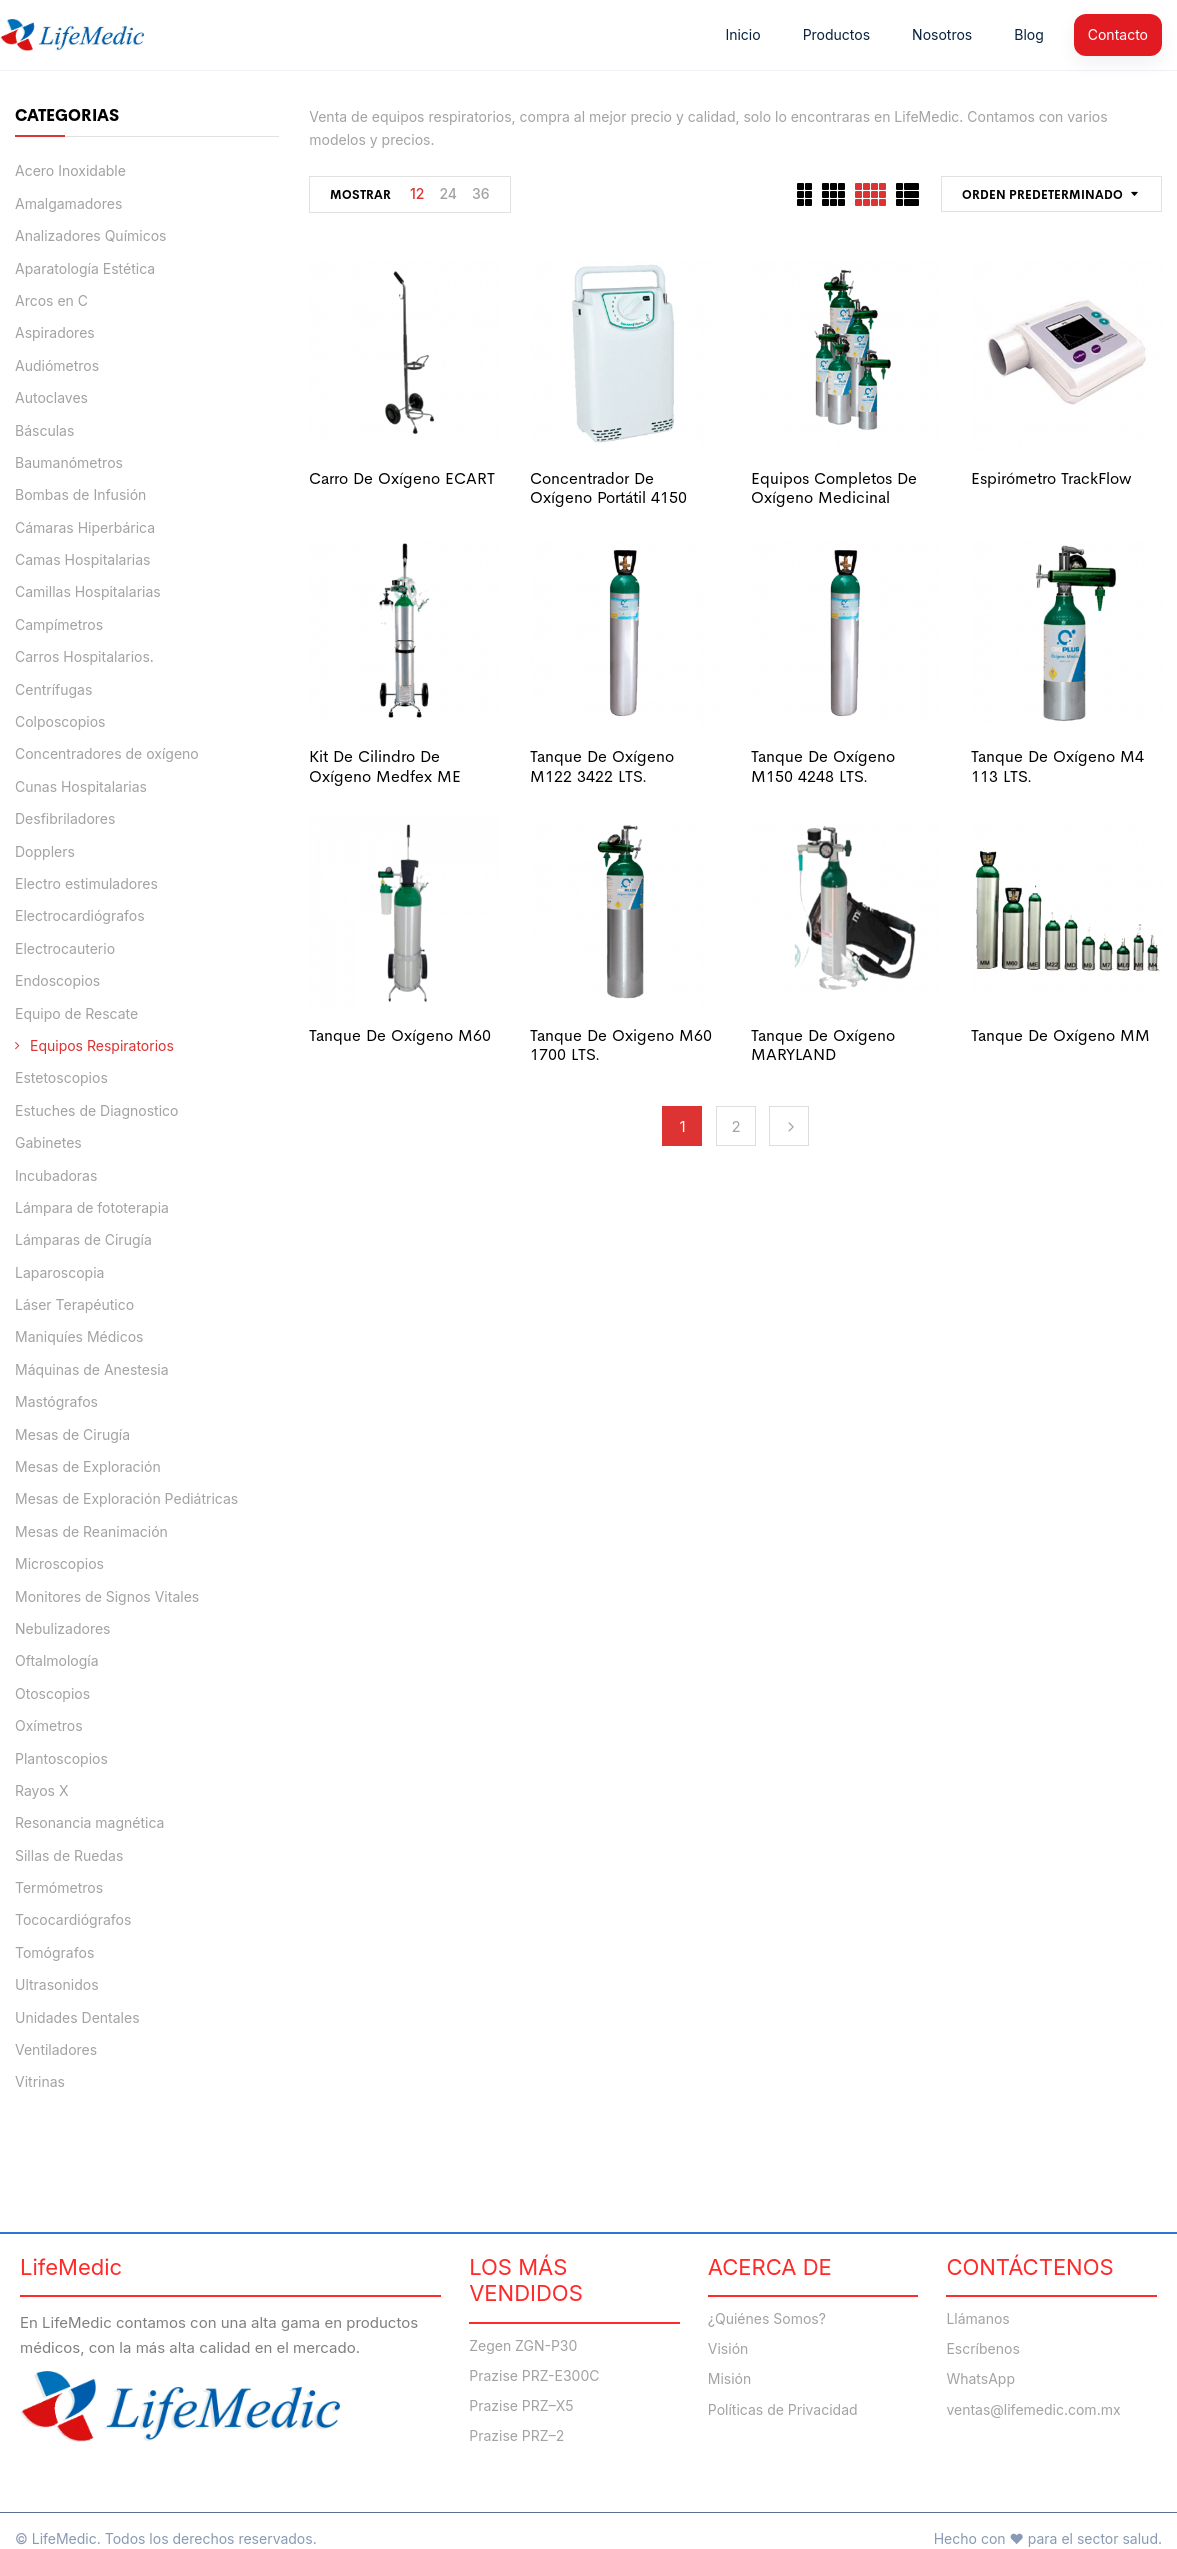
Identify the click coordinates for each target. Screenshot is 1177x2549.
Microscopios (59, 1563)
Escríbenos (982, 2349)
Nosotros (942, 34)
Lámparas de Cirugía (83, 1239)
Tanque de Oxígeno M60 (400, 1035)
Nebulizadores (63, 1628)
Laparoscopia (59, 1272)
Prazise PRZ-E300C (534, 2376)
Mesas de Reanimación (91, 1531)
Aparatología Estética (85, 268)
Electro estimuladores (86, 883)
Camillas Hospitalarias (88, 591)
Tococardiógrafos (73, 1919)
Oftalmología (57, 1660)
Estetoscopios (61, 1077)
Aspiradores (55, 332)
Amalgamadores (68, 203)
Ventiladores (56, 2049)
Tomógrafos (54, 1952)
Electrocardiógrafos (80, 915)
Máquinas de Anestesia (92, 1369)
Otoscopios (52, 1693)
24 (448, 193)
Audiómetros (57, 365)
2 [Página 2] (736, 1126)
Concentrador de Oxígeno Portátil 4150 (608, 488)
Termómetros (59, 1887)
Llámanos (977, 2319)
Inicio (742, 34)
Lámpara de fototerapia (92, 1207)
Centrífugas (53, 689)
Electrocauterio (65, 948)
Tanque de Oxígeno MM (1060, 1035)
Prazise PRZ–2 (516, 2436)
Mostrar (360, 195)
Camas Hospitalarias (83, 559)
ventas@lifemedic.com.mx (1033, 2410)
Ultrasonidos (57, 1984)
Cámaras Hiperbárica (85, 527)
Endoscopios (57, 980)
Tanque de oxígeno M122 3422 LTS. (602, 766)
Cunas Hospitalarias (81, 786)
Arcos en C (51, 300)
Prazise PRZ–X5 (521, 2406)
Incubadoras (56, 1175)
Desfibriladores (65, 818)
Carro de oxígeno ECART (402, 478)
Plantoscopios (61, 1758)
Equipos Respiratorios (102, 1045)
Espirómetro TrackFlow (1051, 478)
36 (481, 193)
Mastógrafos (56, 1401)
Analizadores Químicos (90, 235)
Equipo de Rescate (76, 1013)
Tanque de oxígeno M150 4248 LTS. (823, 766)
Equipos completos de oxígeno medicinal (834, 488)
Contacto (1118, 34)
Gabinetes (48, 1142)
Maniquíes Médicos (79, 1336)
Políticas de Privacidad (783, 2410)
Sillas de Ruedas (69, 1855)
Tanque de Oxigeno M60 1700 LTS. (621, 1045)
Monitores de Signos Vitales (107, 1596)
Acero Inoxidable (70, 170)
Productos (836, 34)
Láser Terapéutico (74, 1304)
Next (789, 1126)
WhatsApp (980, 2379)
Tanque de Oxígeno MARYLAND (823, 1045)
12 (417, 193)
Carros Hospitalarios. (84, 656)
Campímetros (59, 624)
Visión (728, 2349)
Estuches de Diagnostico (96, 1110)
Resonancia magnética (89, 1822)
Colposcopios (60, 721)
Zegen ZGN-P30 (523, 2346)
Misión (729, 2379)
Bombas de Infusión (80, 494)
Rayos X (41, 1790)
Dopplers (45, 851)
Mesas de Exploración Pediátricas (126, 1498)
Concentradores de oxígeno (107, 753)
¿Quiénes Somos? (767, 2319)
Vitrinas (40, 2081)
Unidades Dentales (77, 2017)
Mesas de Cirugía (72, 1434)
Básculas (44, 430)
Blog (1029, 34)
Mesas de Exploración (88, 1466)
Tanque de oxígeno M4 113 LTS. (1057, 766)
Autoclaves (51, 397)
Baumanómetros (69, 462)
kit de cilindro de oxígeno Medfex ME (385, 766)
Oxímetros (49, 1725)
